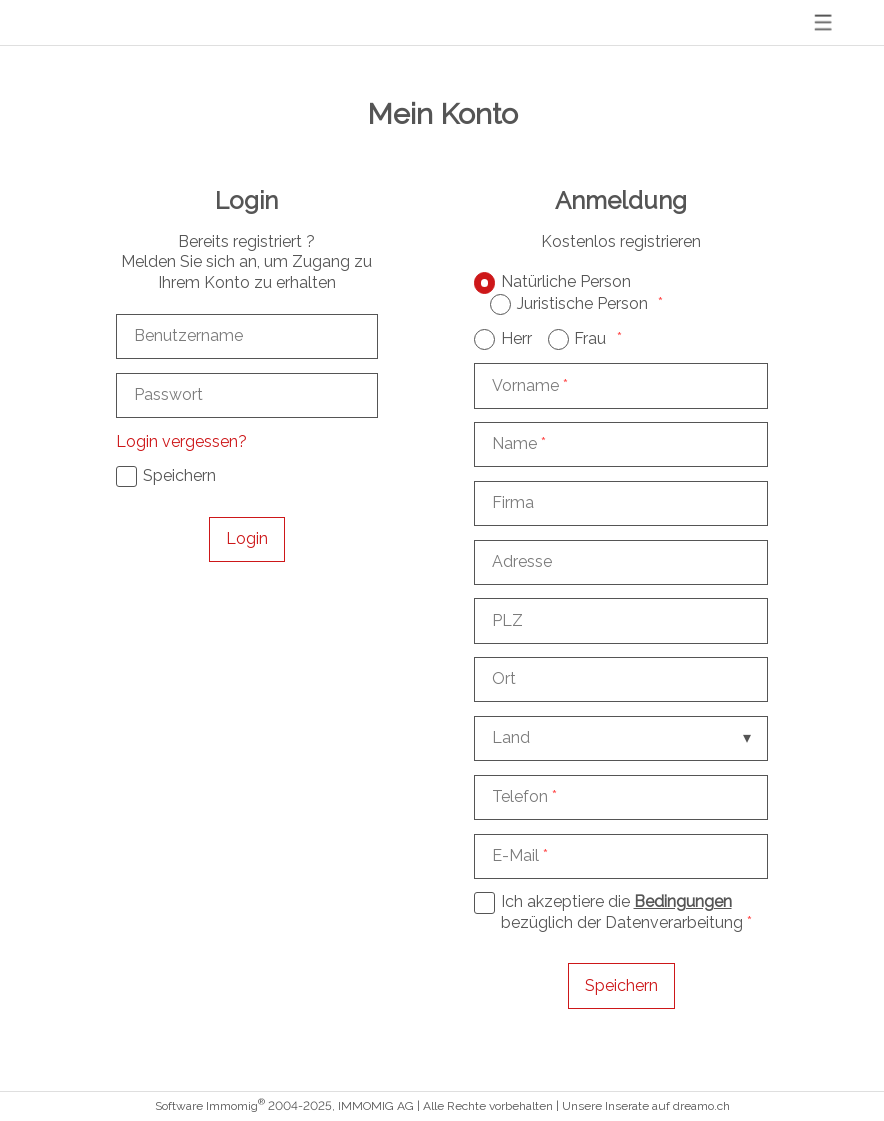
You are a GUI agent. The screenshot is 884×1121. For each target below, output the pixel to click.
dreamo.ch (701, 1106)
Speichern (621, 985)
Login (247, 538)
